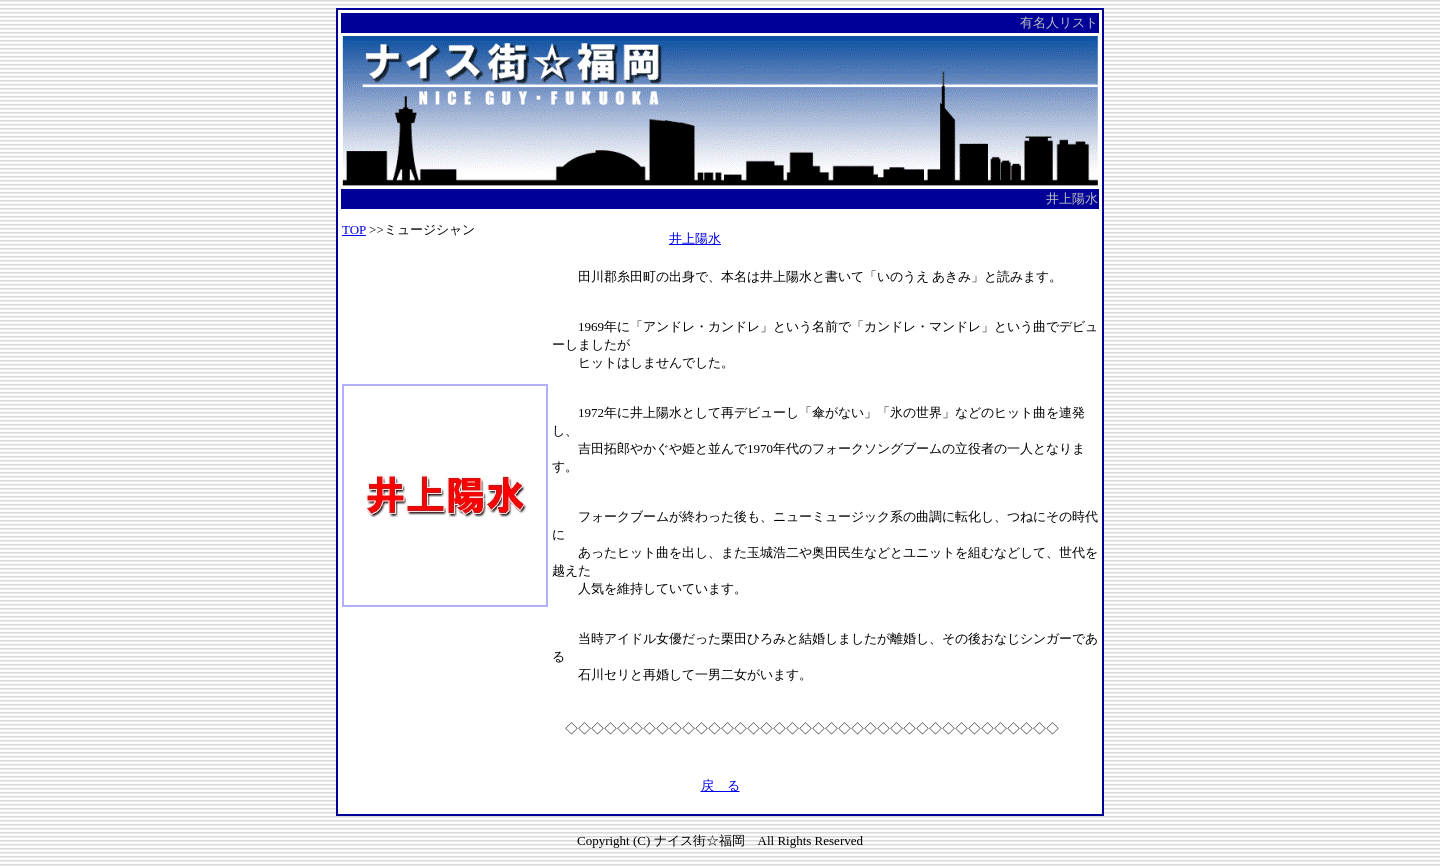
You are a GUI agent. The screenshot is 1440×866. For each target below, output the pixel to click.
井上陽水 (695, 238)
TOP (354, 229)
